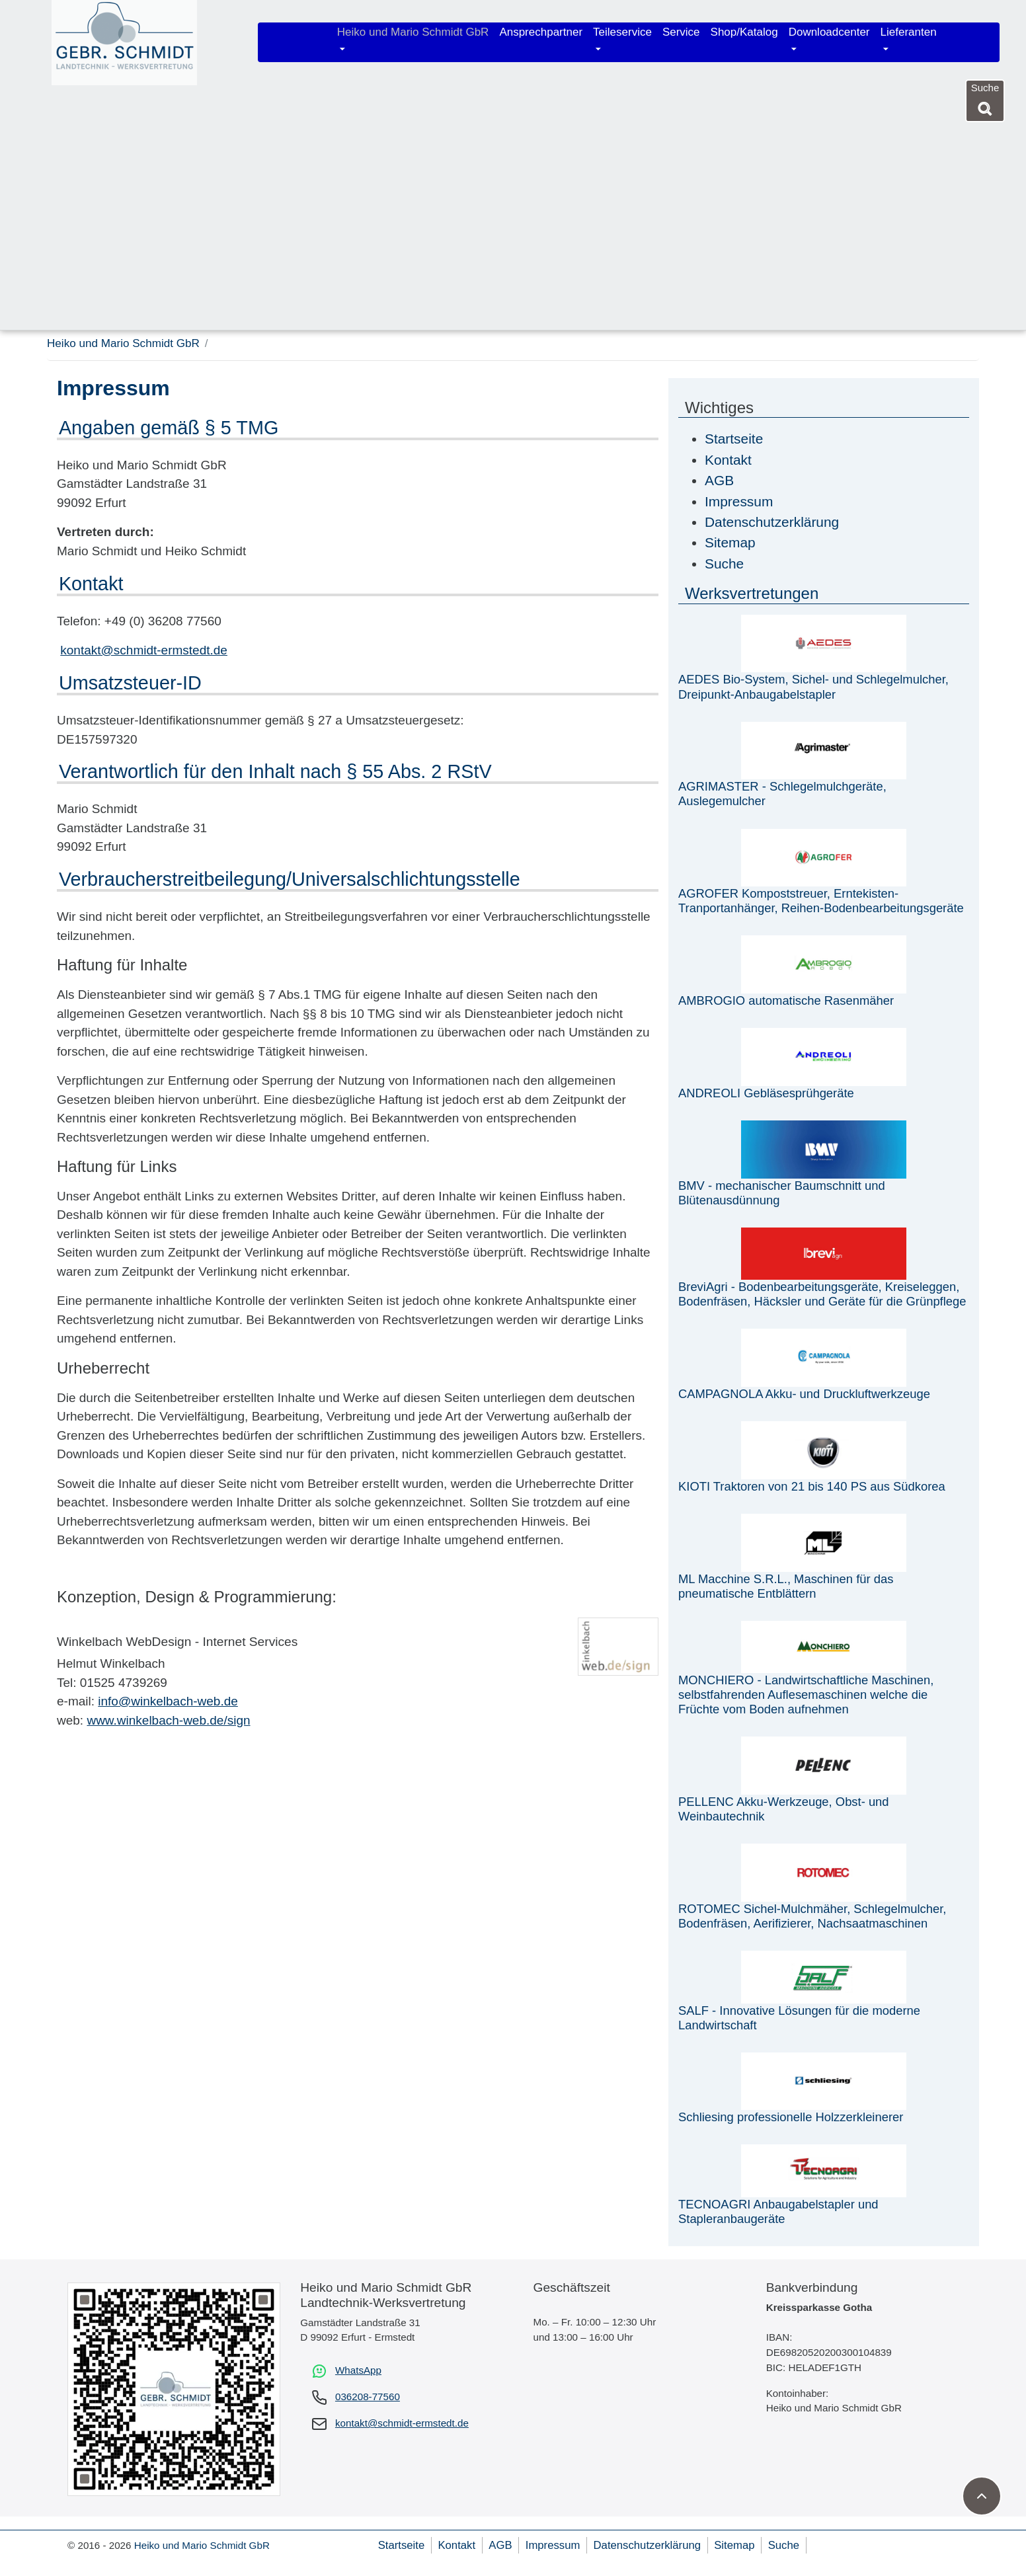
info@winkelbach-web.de (168, 1701)
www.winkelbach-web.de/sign (168, 1720)
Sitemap (734, 2545)
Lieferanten (909, 32)
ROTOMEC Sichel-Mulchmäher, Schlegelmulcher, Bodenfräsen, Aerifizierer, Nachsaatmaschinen (812, 1916)
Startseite (401, 2545)
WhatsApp (358, 2370)
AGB (500, 2545)
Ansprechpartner (540, 32)
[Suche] (985, 106)
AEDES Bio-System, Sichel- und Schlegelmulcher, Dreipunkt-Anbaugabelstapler (813, 686)
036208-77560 (367, 2396)
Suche (783, 2545)
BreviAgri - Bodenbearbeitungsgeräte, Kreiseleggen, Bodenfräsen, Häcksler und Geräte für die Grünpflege (822, 1294)
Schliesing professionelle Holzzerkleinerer (790, 2117)
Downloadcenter (829, 32)
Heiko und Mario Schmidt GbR (413, 32)
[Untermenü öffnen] (342, 50)
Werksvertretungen (751, 593)
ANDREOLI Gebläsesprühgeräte (766, 1093)
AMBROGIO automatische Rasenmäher (786, 1000)
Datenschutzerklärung (647, 2545)
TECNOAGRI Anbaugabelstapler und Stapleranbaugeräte (778, 2211)
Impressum (553, 2545)
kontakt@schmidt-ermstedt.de (143, 650)
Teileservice (622, 32)
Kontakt (456, 2545)
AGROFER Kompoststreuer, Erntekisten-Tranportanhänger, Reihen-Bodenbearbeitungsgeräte (821, 900)
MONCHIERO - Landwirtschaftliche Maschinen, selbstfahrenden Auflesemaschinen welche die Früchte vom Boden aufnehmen (805, 1694)
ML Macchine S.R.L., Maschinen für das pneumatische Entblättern (785, 1586)
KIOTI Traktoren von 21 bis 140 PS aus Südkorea (811, 1486)
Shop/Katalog (744, 32)
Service (681, 32)
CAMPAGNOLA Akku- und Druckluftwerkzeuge (804, 1394)
